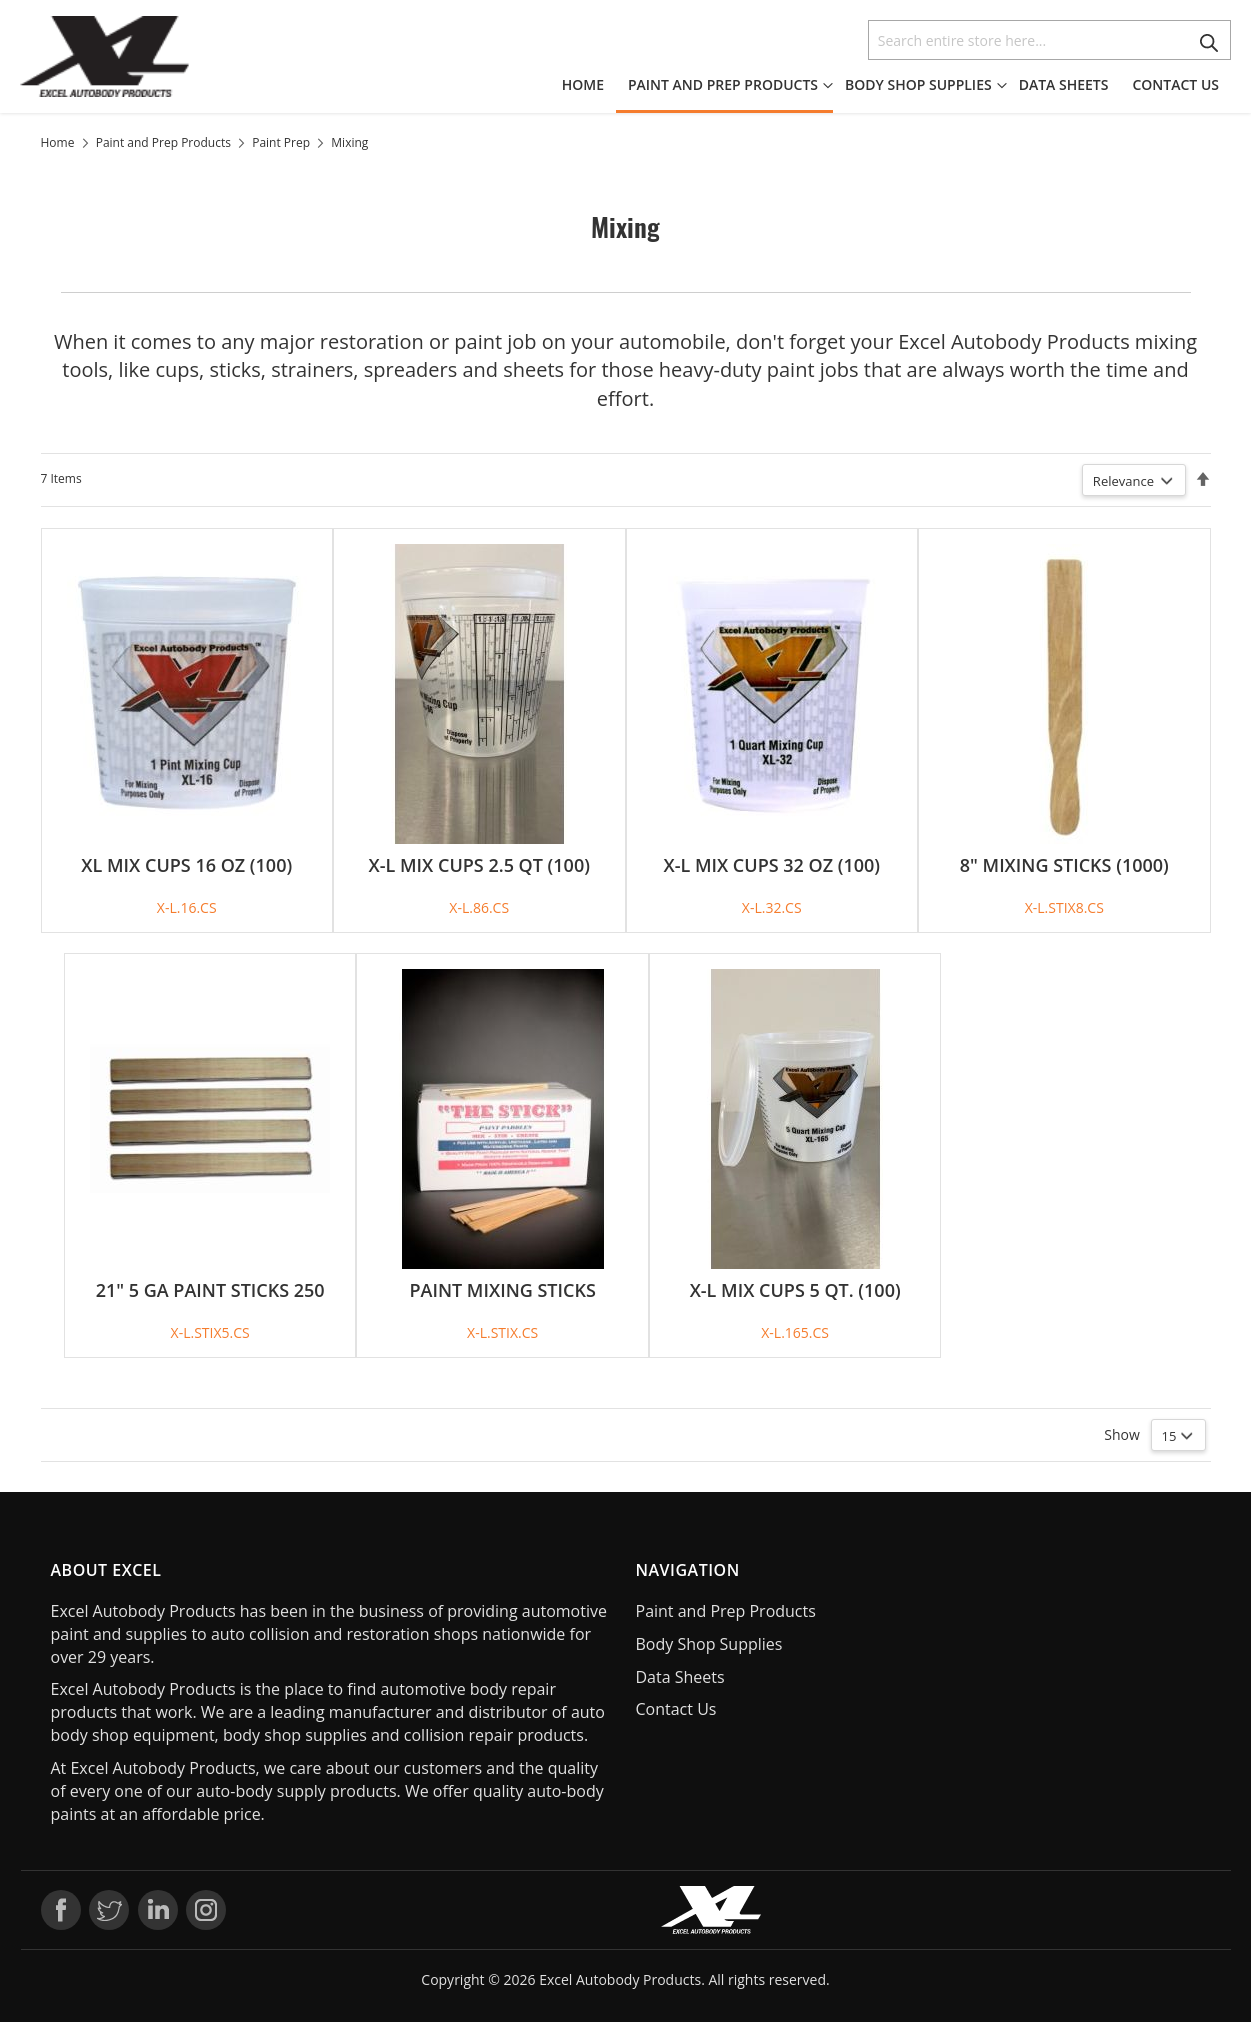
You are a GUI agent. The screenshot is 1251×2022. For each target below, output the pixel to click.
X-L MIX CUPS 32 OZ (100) (771, 865)
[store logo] (105, 56)
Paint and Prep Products (163, 142)
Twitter (109, 1910)
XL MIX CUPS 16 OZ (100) (186, 865)
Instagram (206, 1910)
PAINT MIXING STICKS (502, 1290)
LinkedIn (158, 1910)
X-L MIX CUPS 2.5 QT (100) (479, 865)
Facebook (61, 1910)
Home (58, 142)
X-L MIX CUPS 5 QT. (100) (795, 1290)
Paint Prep (281, 142)
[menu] (896, 86)
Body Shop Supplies (709, 1644)
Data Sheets (680, 1677)
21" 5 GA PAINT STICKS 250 (210, 1290)
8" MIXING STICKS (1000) (1064, 865)
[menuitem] (589, 85)
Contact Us (676, 1709)
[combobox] (1049, 40)
